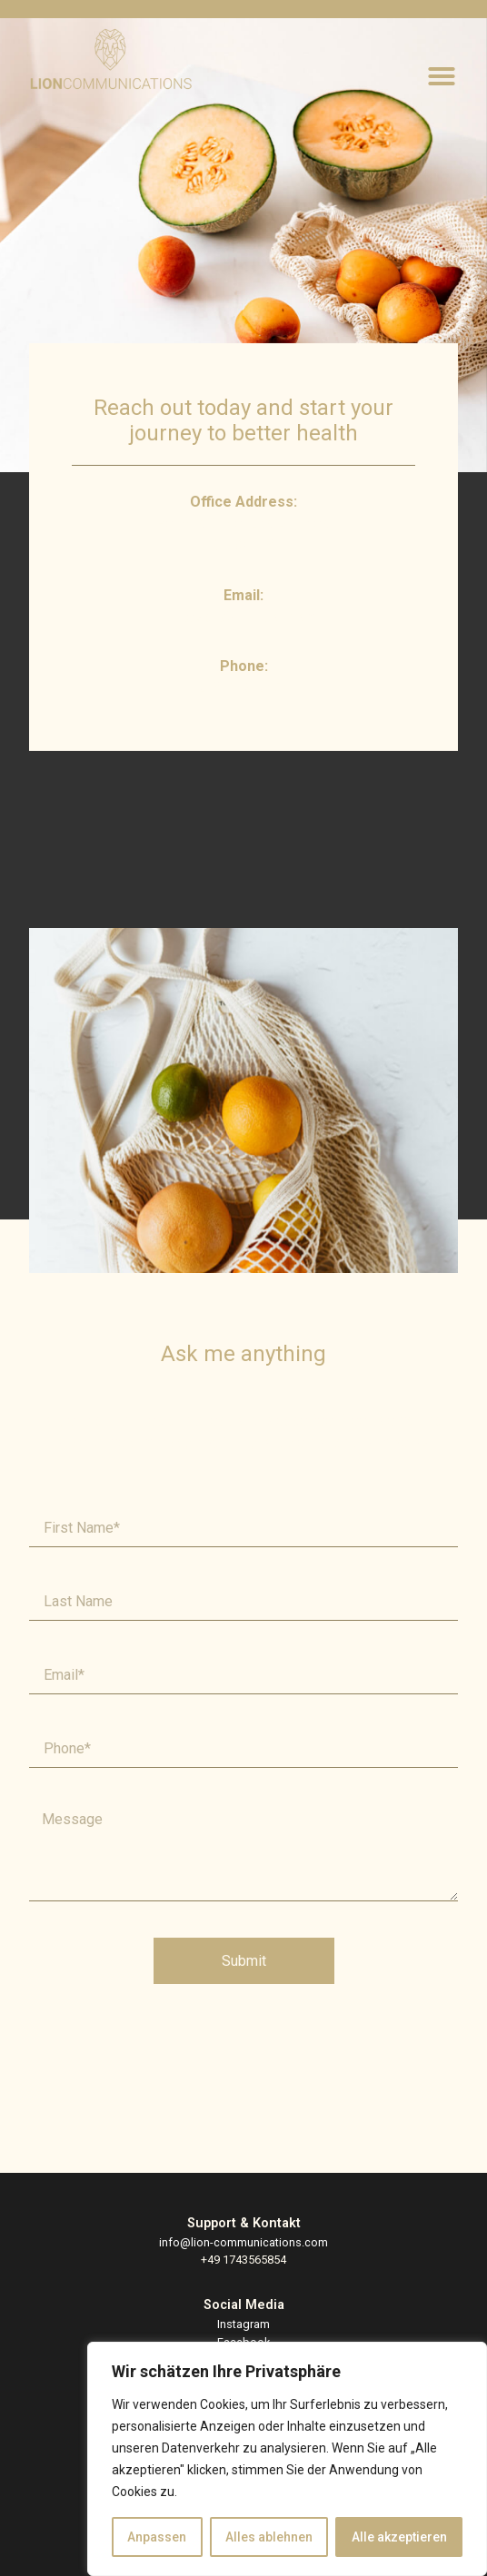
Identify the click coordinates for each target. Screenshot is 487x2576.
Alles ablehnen (269, 2537)
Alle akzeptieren (399, 2537)
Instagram (243, 2324)
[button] (441, 76)
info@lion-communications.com (243, 2242)
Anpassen (156, 2537)
